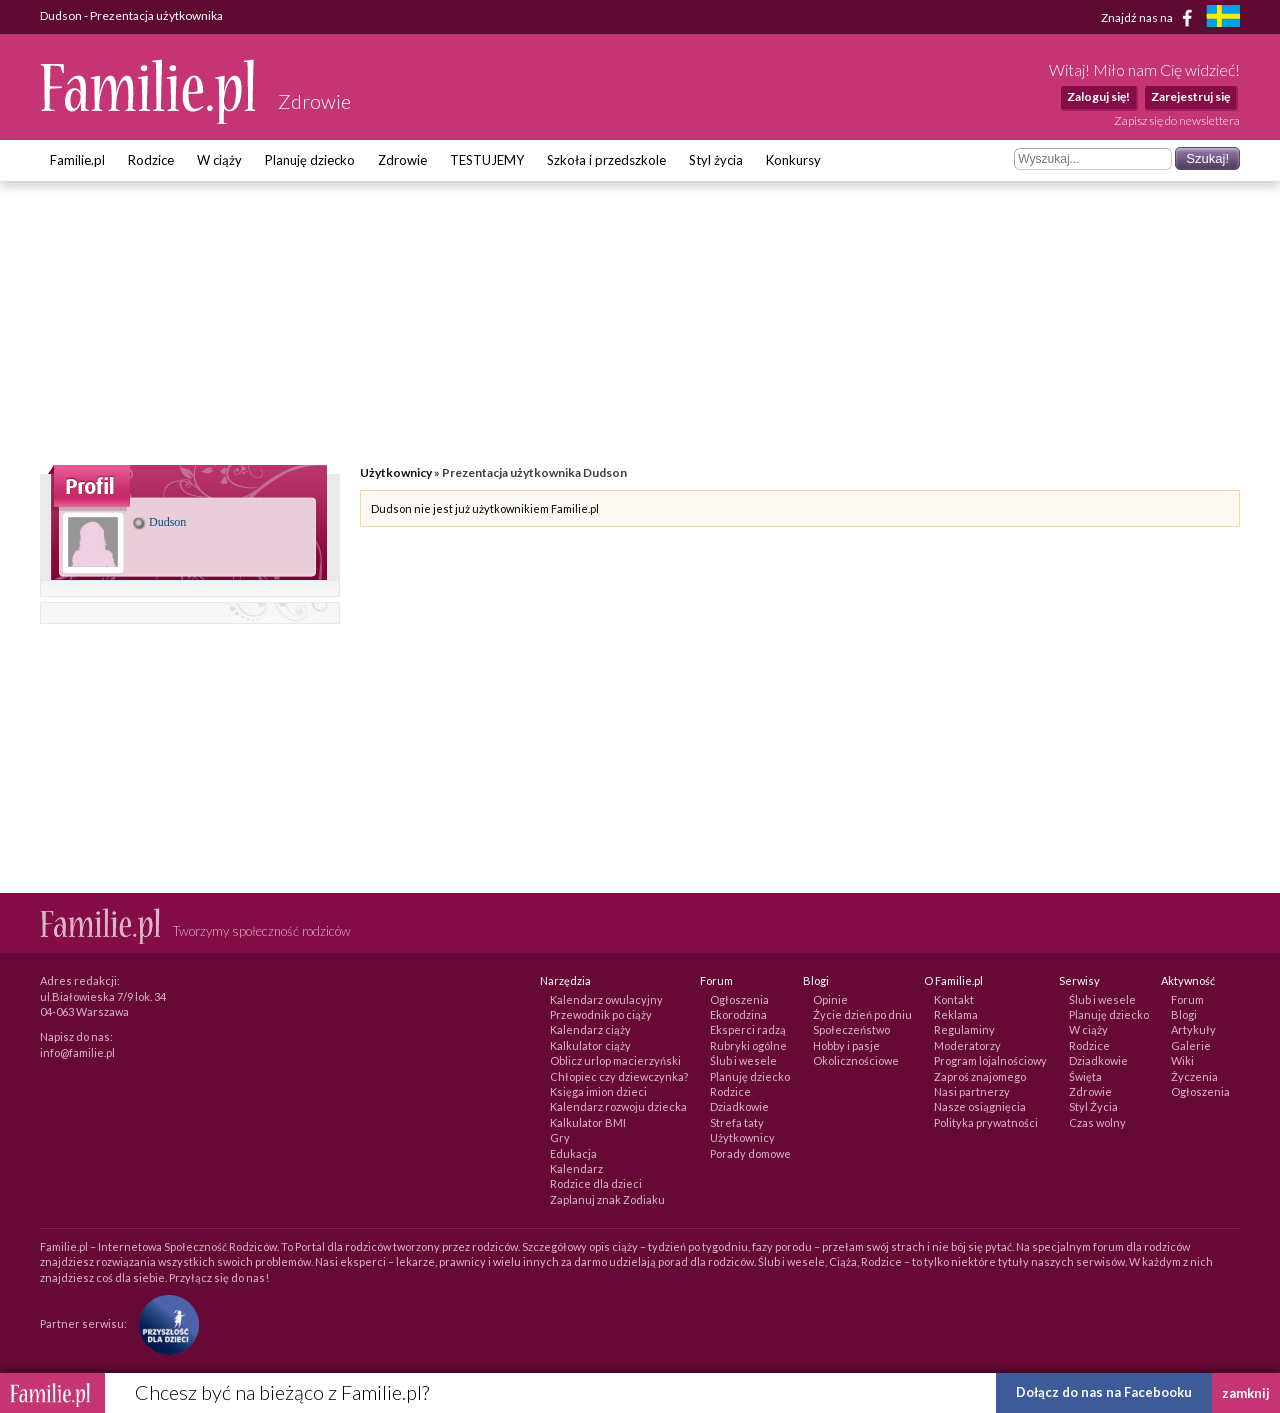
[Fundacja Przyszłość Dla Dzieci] (164, 1323)
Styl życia (716, 160)
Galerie (1191, 1045)
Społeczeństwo (851, 1029)
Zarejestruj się (1190, 96)
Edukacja (573, 1153)
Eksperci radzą (748, 1029)
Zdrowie (402, 160)
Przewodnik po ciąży (601, 1014)
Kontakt (954, 999)
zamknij (1246, 1393)
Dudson (159, 522)
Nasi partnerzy (972, 1091)
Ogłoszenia (739, 999)
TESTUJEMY (487, 160)
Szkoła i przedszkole (606, 160)
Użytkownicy (396, 472)
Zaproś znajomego (980, 1076)
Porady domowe (750, 1153)
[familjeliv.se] (1223, 18)
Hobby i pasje (846, 1045)
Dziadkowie (739, 1106)
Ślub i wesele (743, 1060)
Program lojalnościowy (990, 1060)
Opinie (830, 999)
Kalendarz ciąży (590, 1029)
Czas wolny (1097, 1122)
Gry (560, 1137)
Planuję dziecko (310, 160)
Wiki (1182, 1060)
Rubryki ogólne (748, 1045)
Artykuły (1193, 1029)
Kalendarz (576, 1168)
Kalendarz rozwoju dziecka (618, 1106)
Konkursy (793, 160)
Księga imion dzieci (598, 1091)
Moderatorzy (967, 1045)
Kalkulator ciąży (590, 1045)
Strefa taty (737, 1122)
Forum (1187, 999)
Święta (1085, 1076)
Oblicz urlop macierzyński (615, 1060)
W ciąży (219, 160)
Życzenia (1194, 1076)
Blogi (1184, 1014)
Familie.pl (77, 160)
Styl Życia (1093, 1106)
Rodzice (151, 160)
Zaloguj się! (1098, 96)
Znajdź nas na (1150, 18)
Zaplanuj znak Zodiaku (607, 1199)
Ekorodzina (738, 1014)
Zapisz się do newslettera (1177, 120)
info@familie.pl (77, 1052)
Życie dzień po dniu (862, 1014)
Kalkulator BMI (588, 1122)
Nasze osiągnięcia (980, 1106)
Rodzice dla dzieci (596, 1183)
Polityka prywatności (986, 1122)
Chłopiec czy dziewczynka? (619, 1076)
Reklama (956, 1014)
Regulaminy (964, 1029)
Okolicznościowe (856, 1060)
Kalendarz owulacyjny (606, 999)
